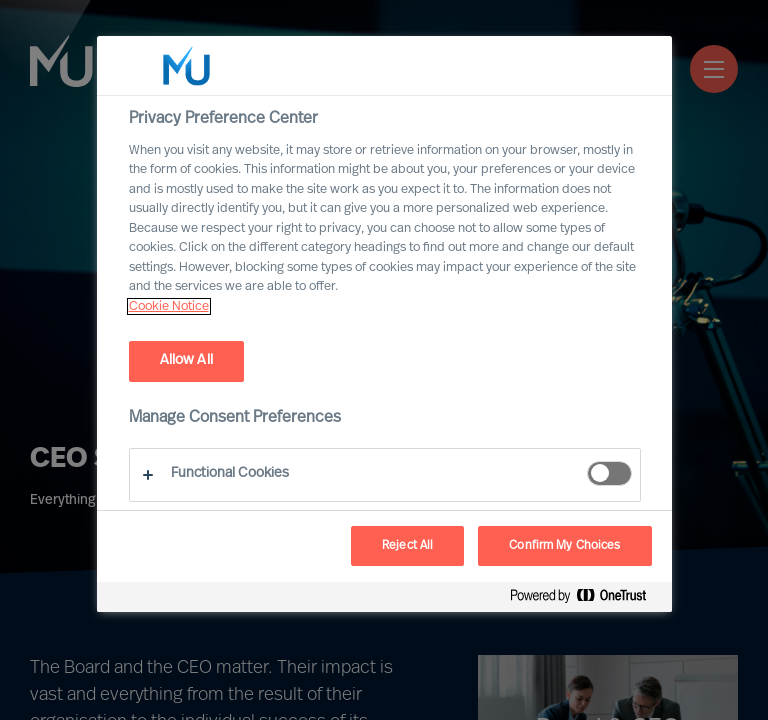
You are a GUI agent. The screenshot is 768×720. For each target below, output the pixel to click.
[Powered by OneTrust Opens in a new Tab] (586, 599)
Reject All (407, 546)
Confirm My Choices (564, 546)
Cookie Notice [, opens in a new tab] (169, 306)
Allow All (186, 360)
